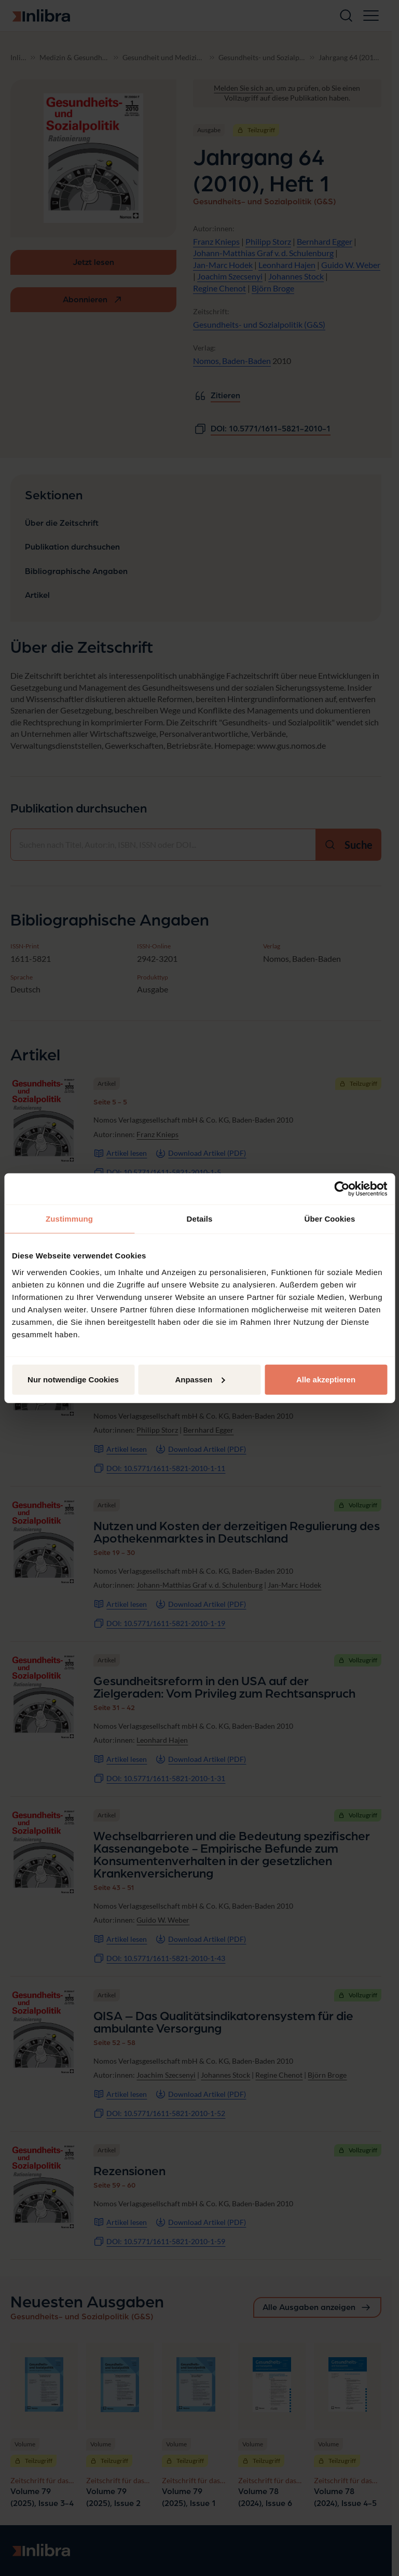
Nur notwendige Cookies (73, 1379)
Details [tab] (200, 1218)
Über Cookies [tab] (330, 1218)
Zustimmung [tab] (69, 1218)
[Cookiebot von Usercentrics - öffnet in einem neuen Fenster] (341, 1189)
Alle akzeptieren (325, 1379)
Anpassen (200, 1379)
